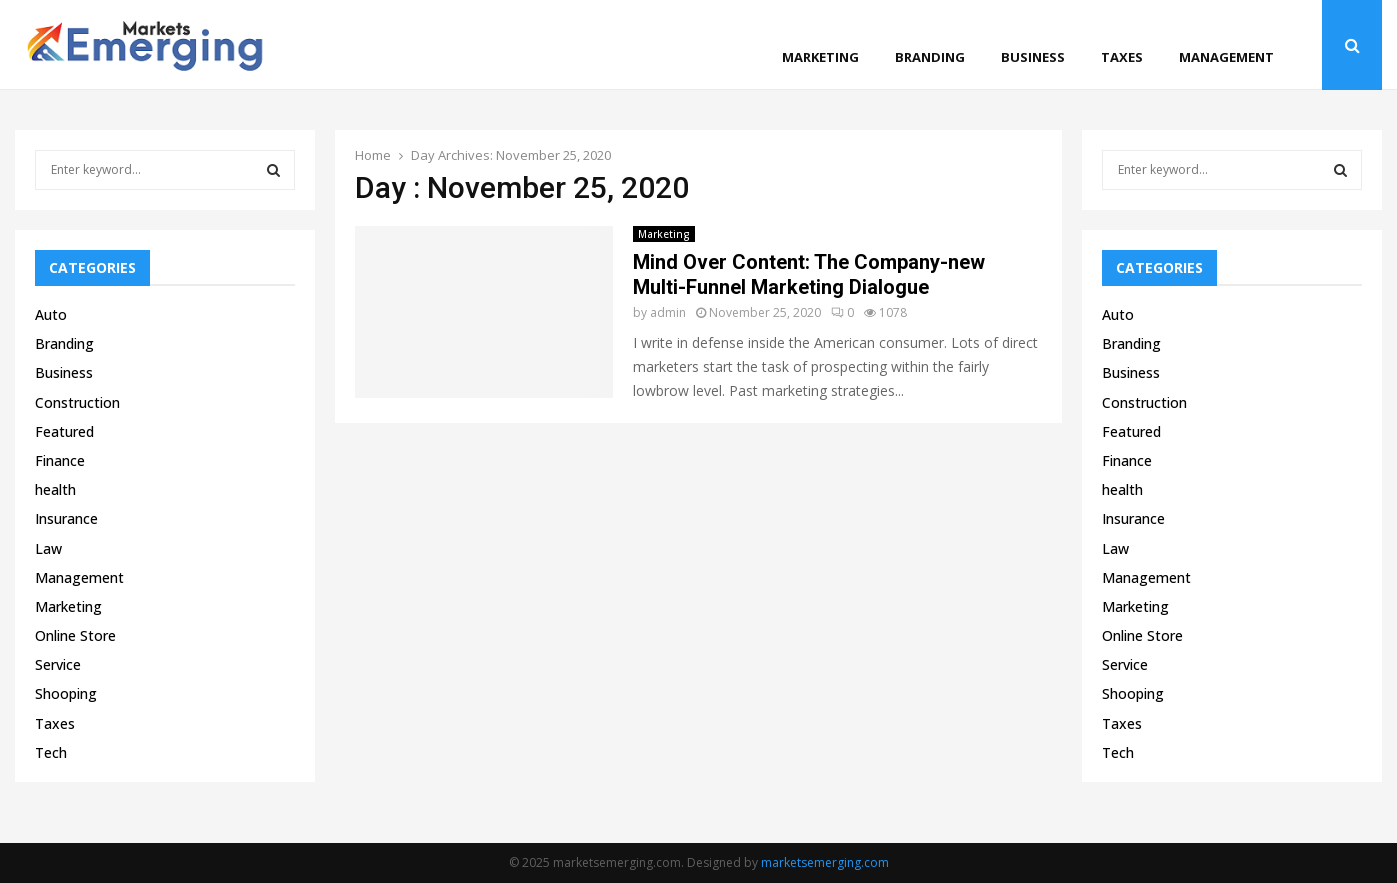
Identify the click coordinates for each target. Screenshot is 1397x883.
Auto (51, 314)
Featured (64, 431)
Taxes (1122, 57)
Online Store (75, 635)
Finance (60, 460)
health (55, 489)
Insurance (66, 518)
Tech (51, 752)
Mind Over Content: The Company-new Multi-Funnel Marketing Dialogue (809, 274)
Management (1226, 57)
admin (668, 312)
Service (58, 664)
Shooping (66, 693)
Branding (930, 57)
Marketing (820, 57)
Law (48, 548)
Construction (77, 402)
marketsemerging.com (825, 862)
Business (1033, 57)
